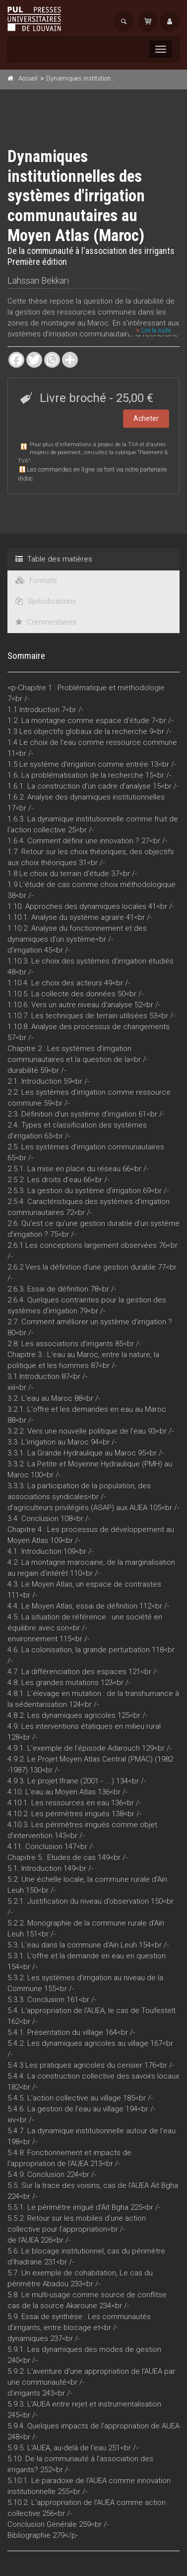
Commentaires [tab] (45, 622)
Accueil (28, 78)
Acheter (146, 418)
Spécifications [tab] (45, 601)
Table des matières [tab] (53, 559)
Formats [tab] (36, 580)
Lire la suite (153, 330)
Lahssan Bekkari (38, 280)
